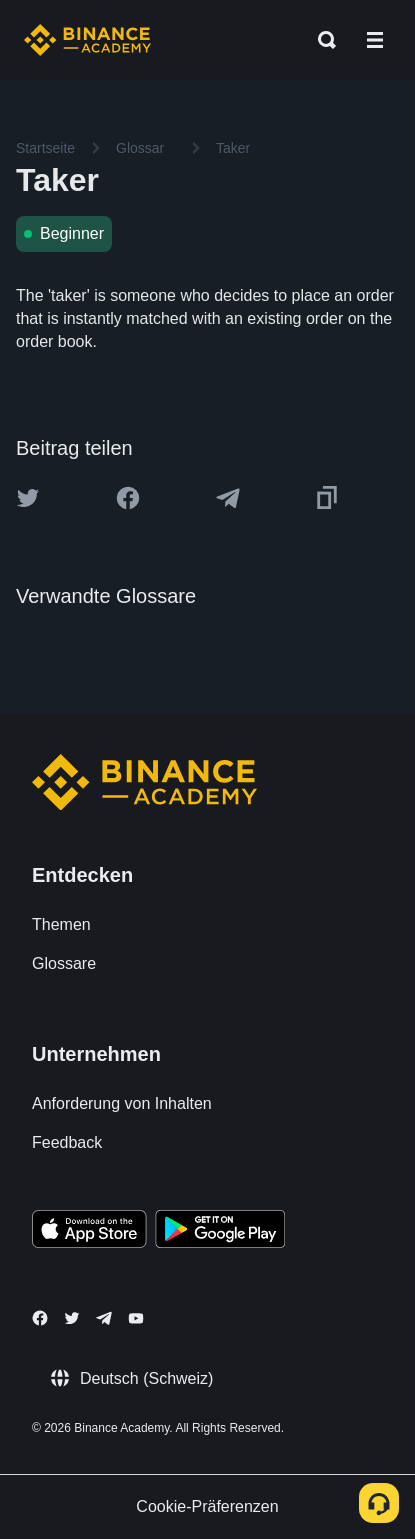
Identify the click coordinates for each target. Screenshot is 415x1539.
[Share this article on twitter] (28, 498)
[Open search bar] (321, 40)
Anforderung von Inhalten (122, 1103)
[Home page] (87, 40)
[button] (375, 40)
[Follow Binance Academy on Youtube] (136, 1318)
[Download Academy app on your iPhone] (89, 1232)
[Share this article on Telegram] (228, 498)
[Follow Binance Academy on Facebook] (40, 1318)
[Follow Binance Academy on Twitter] (72, 1318)
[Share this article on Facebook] (128, 498)
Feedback (67, 1142)
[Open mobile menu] (375, 40)
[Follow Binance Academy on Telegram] (104, 1318)
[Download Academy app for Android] (220, 1232)
